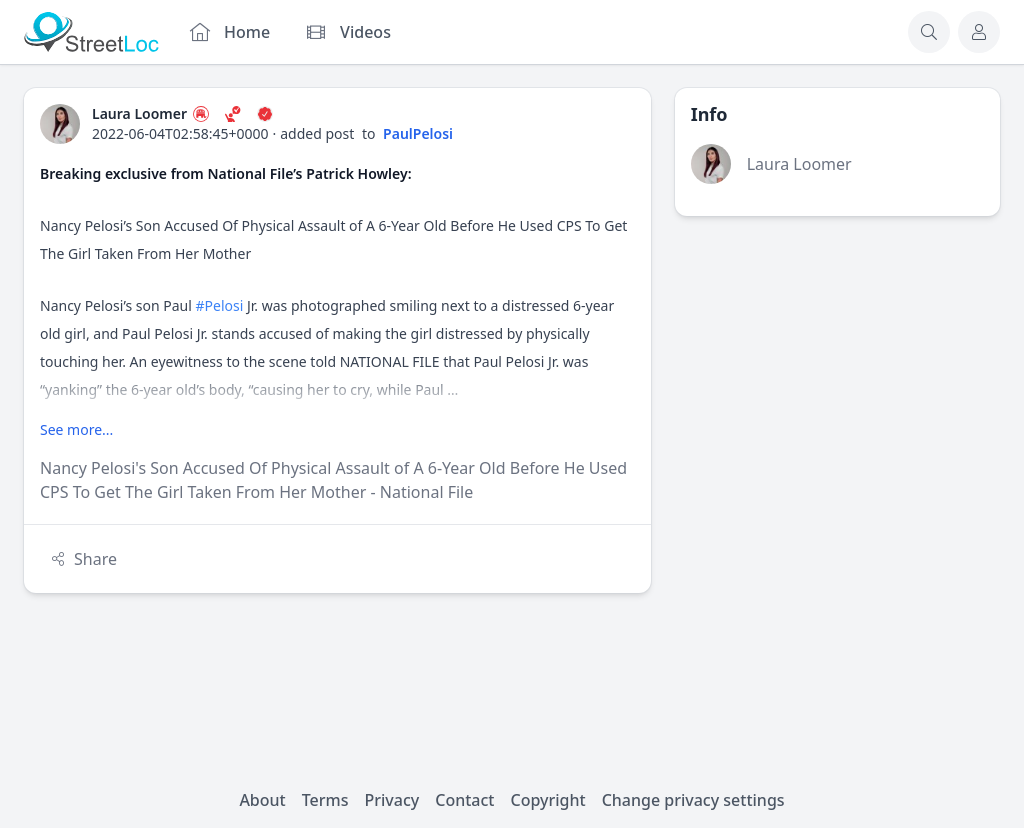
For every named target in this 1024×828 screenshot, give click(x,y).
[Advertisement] (837, 365)
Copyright (547, 800)
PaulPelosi (418, 133)
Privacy (392, 800)
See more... (76, 429)
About (262, 800)
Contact (464, 800)
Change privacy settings (693, 800)
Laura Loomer (799, 164)
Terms (325, 800)
